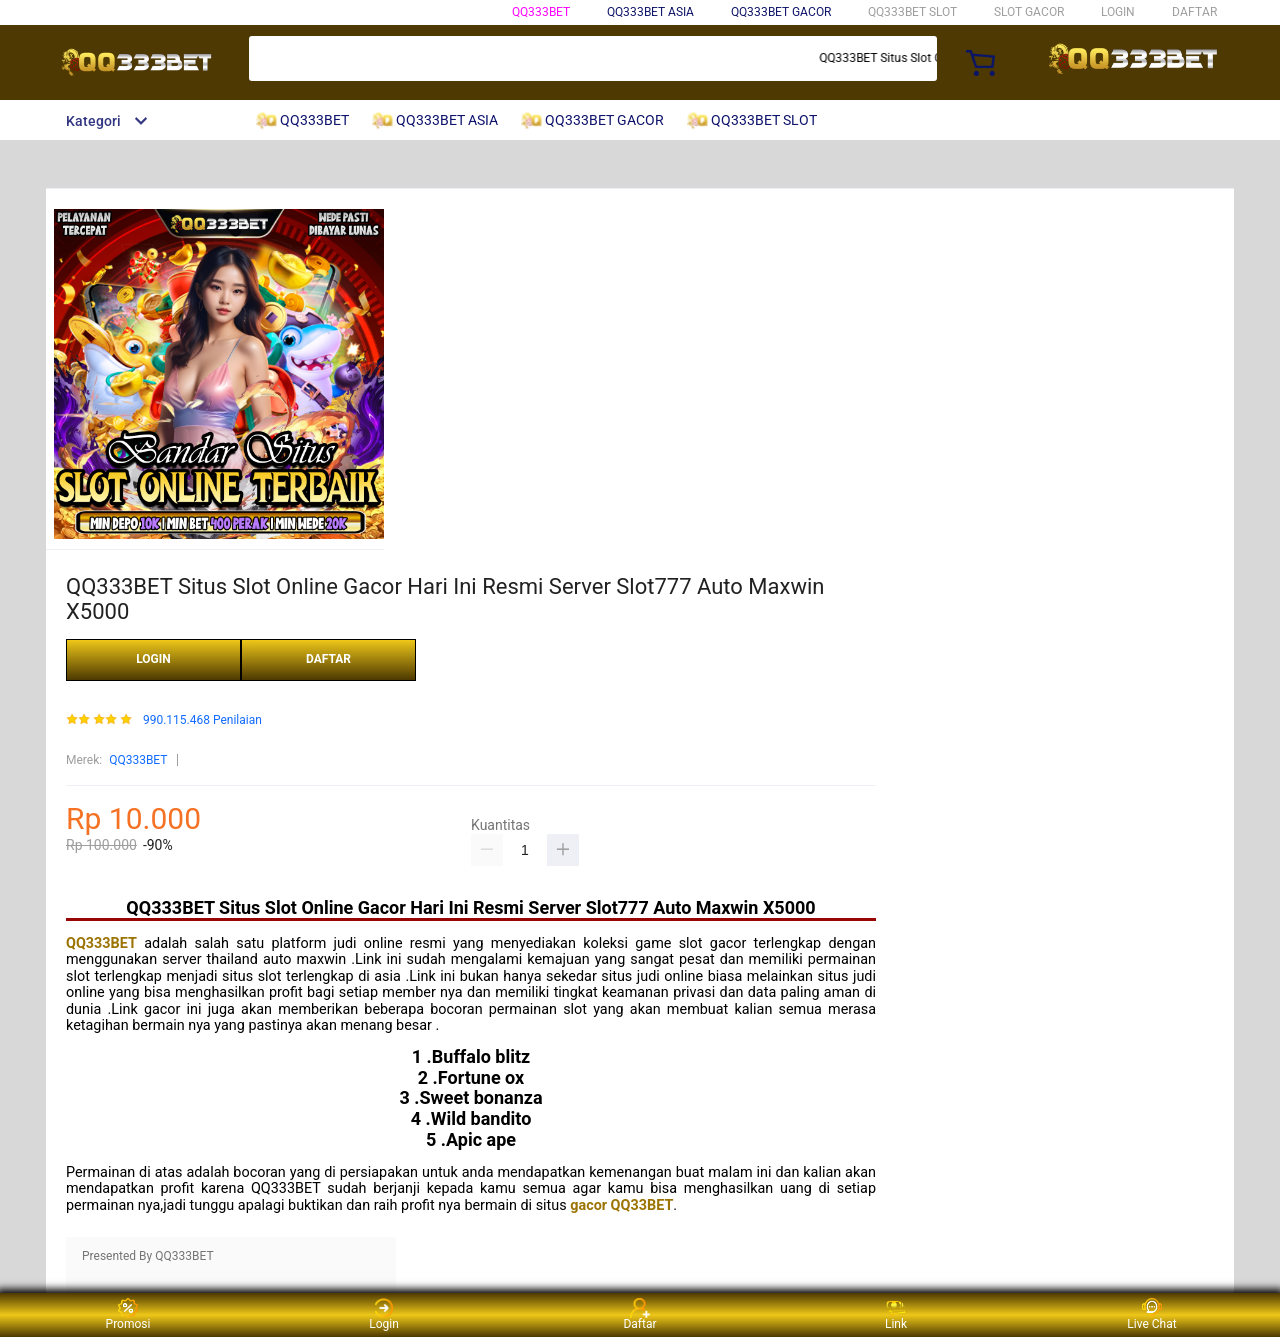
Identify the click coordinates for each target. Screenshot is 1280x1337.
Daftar (639, 1314)
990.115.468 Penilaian (202, 720)
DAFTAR (1194, 12)
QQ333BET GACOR (781, 12)
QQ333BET (541, 12)
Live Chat (1151, 1314)
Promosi (128, 1314)
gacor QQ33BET (621, 1205)
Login (384, 1314)
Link (896, 1314)
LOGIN (1118, 12)
